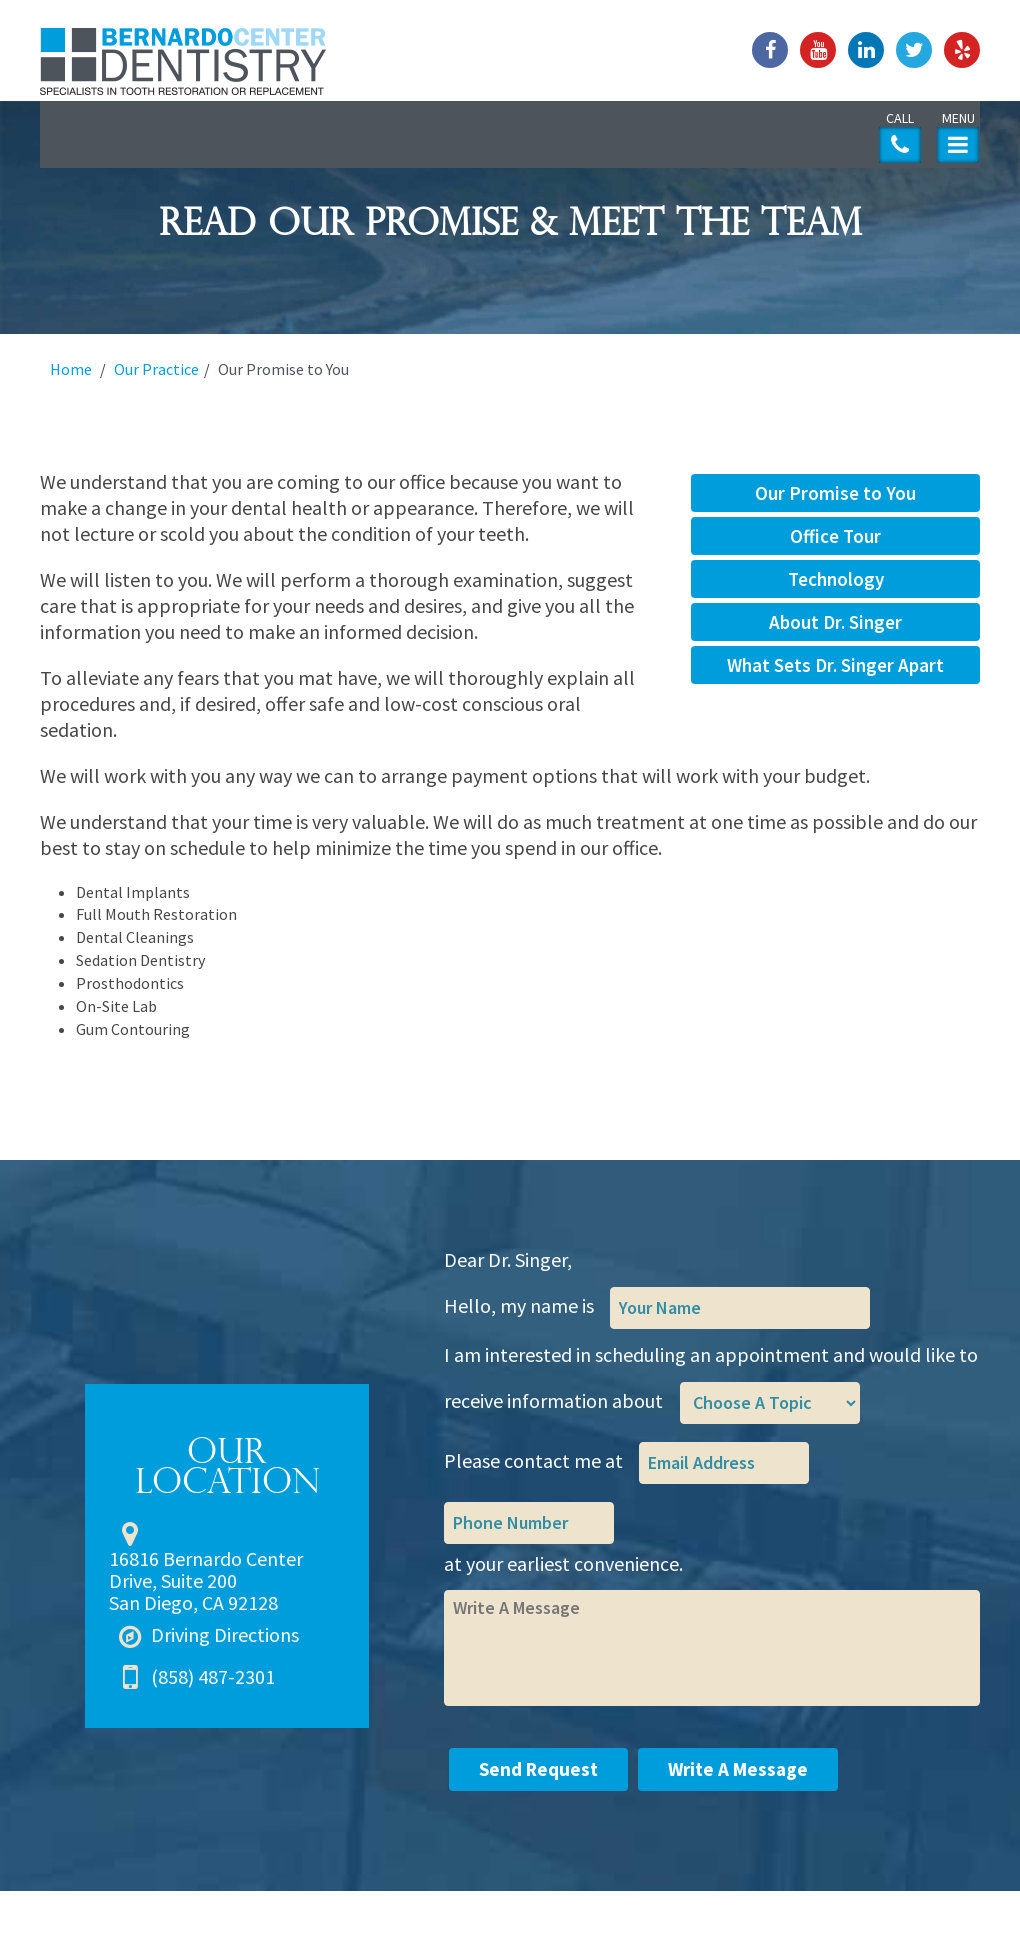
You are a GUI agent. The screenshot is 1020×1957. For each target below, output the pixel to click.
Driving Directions (225, 1634)
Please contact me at (533, 1460)
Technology (836, 579)
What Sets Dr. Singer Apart (835, 665)
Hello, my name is (519, 1305)
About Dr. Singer (835, 622)
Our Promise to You (835, 493)
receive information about (553, 1400)
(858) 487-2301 (213, 1676)
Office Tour (835, 536)
